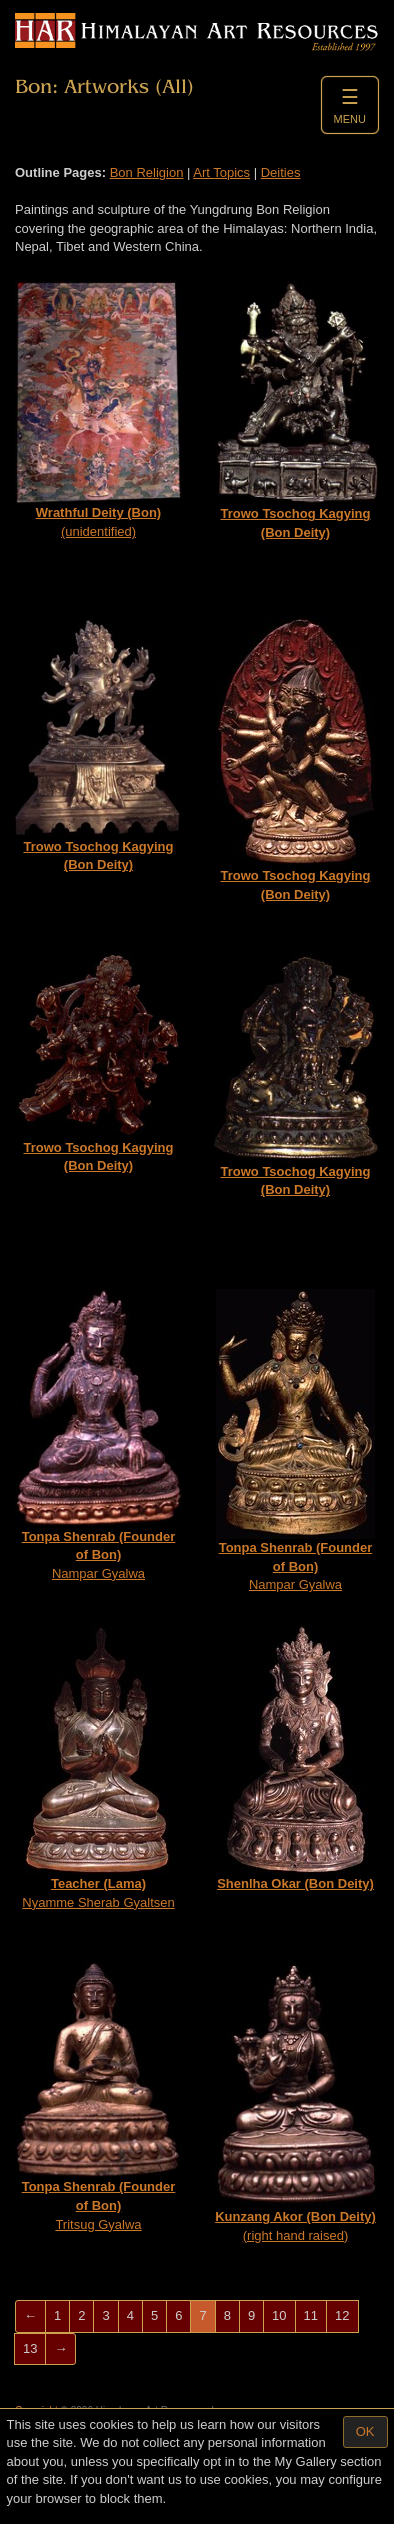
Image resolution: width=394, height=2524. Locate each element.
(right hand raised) (295, 2102)
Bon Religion (147, 172)
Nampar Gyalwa (98, 1435)
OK (365, 2431)
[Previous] (30, 2316)
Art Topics (221, 172)
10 (279, 2315)
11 (311, 2315)
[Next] (60, 2349)
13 (30, 2348)
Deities (281, 172)
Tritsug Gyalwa (98, 2096)
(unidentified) (98, 410)
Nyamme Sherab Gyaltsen (98, 1767)
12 (342, 2315)
